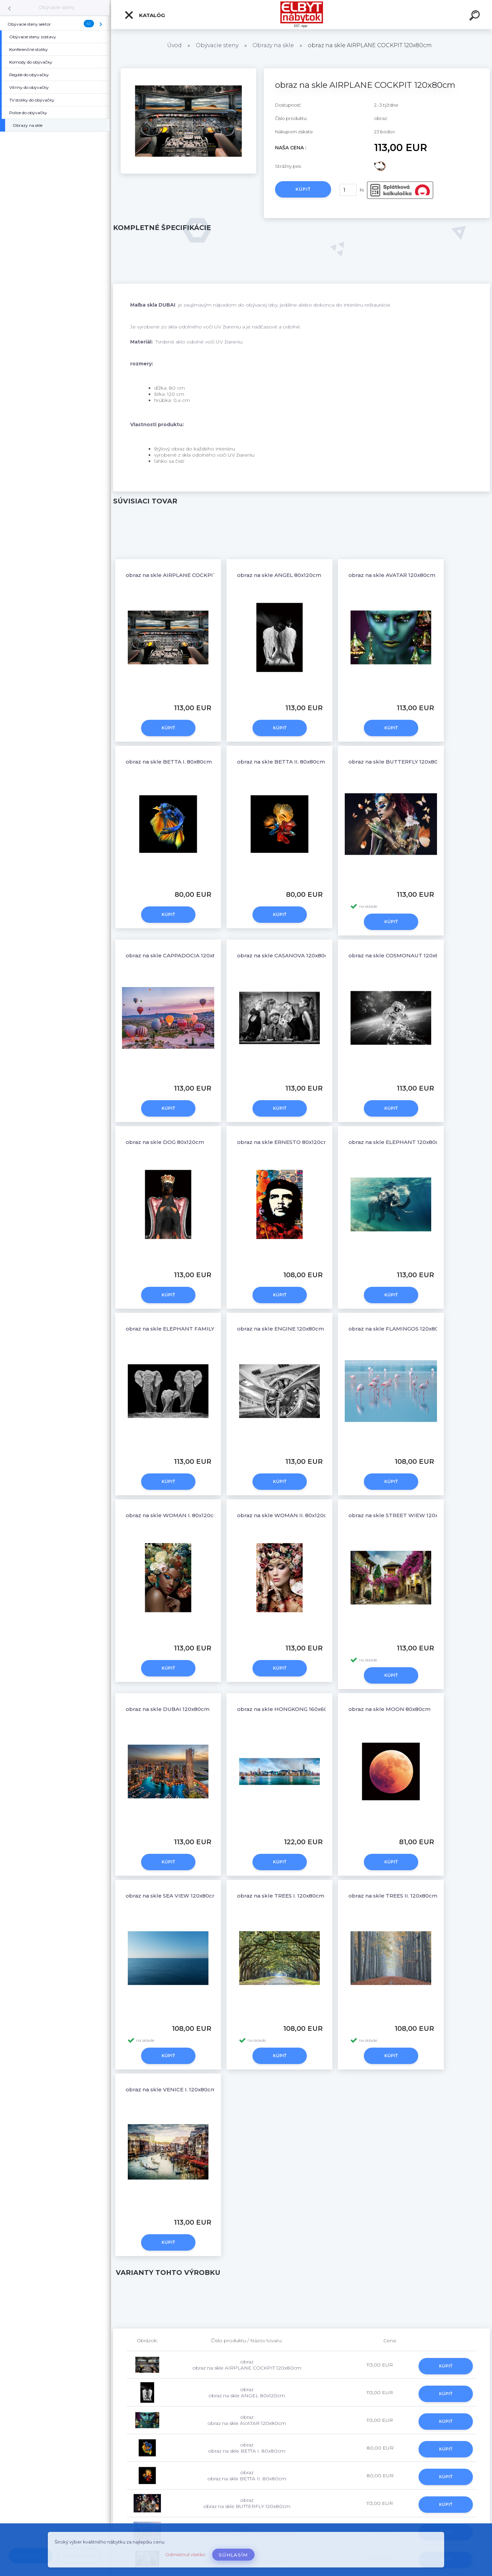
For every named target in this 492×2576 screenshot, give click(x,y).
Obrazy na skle (273, 45)
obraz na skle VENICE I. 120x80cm (171, 2089)
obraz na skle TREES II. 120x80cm (392, 1896)
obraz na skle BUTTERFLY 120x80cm (397, 762)
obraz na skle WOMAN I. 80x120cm (172, 1515)
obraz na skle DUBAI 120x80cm (167, 1709)
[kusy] (348, 190)
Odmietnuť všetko (185, 2554)
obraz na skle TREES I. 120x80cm (280, 1896)
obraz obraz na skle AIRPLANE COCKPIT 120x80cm (246, 2365)
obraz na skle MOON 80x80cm (389, 1709)
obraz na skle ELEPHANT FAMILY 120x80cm (184, 1329)
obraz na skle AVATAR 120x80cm (391, 575)
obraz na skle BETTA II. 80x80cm (281, 762)
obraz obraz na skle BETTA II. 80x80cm (246, 2475)
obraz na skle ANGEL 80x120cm (279, 575)
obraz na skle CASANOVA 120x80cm (285, 955)
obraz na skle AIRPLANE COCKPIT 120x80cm (185, 575)
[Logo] (301, 14)
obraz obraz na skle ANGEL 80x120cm (246, 2392)
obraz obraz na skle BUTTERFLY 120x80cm (246, 2503)
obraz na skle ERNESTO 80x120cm (283, 1142)
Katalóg (144, 15)
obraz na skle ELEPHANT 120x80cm (396, 1142)
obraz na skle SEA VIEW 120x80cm (172, 1896)
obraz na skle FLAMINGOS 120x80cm (397, 1329)
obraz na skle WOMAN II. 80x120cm (284, 1515)
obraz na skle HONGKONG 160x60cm (286, 1709)
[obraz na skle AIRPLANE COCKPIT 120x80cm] (188, 71)
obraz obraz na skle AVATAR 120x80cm (246, 2420)
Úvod (174, 45)
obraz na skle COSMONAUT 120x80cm (399, 955)
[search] (475, 16)
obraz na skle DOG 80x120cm (165, 1142)
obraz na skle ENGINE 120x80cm (280, 1329)
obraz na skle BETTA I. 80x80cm (169, 762)
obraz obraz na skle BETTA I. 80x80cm (246, 2448)
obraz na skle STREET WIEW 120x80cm (400, 1515)
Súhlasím (233, 2555)
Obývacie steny (56, 7)
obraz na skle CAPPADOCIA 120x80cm (177, 955)
